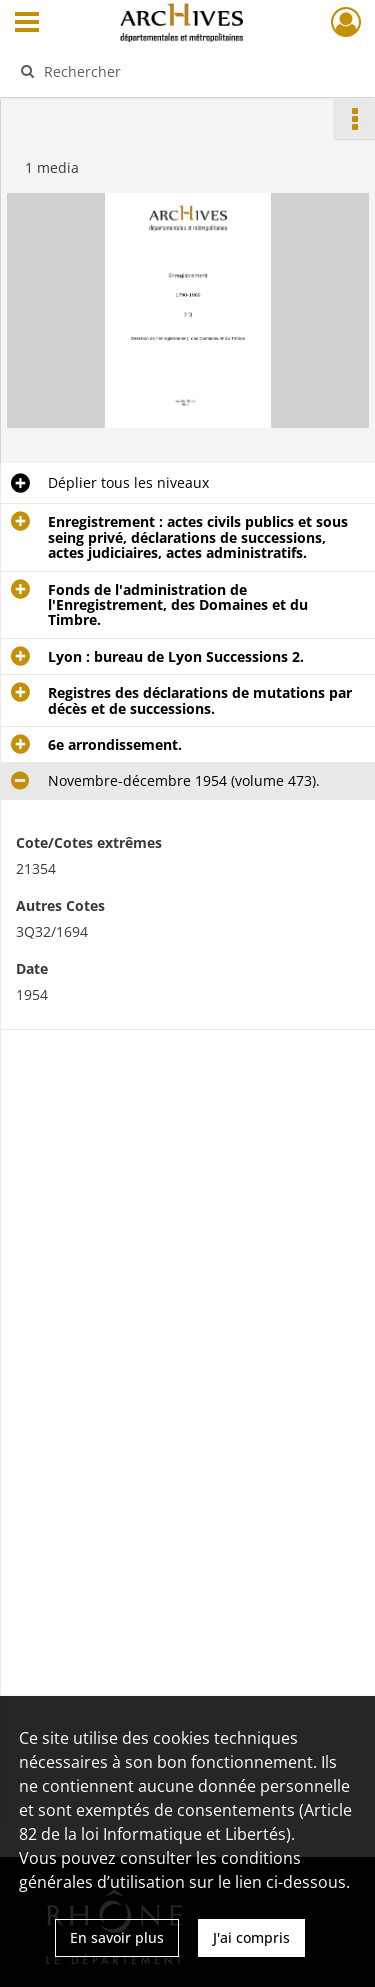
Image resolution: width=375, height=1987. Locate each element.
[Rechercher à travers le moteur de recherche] (185, 71)
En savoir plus (117, 1937)
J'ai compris (251, 1937)
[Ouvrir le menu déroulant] (27, 24)
